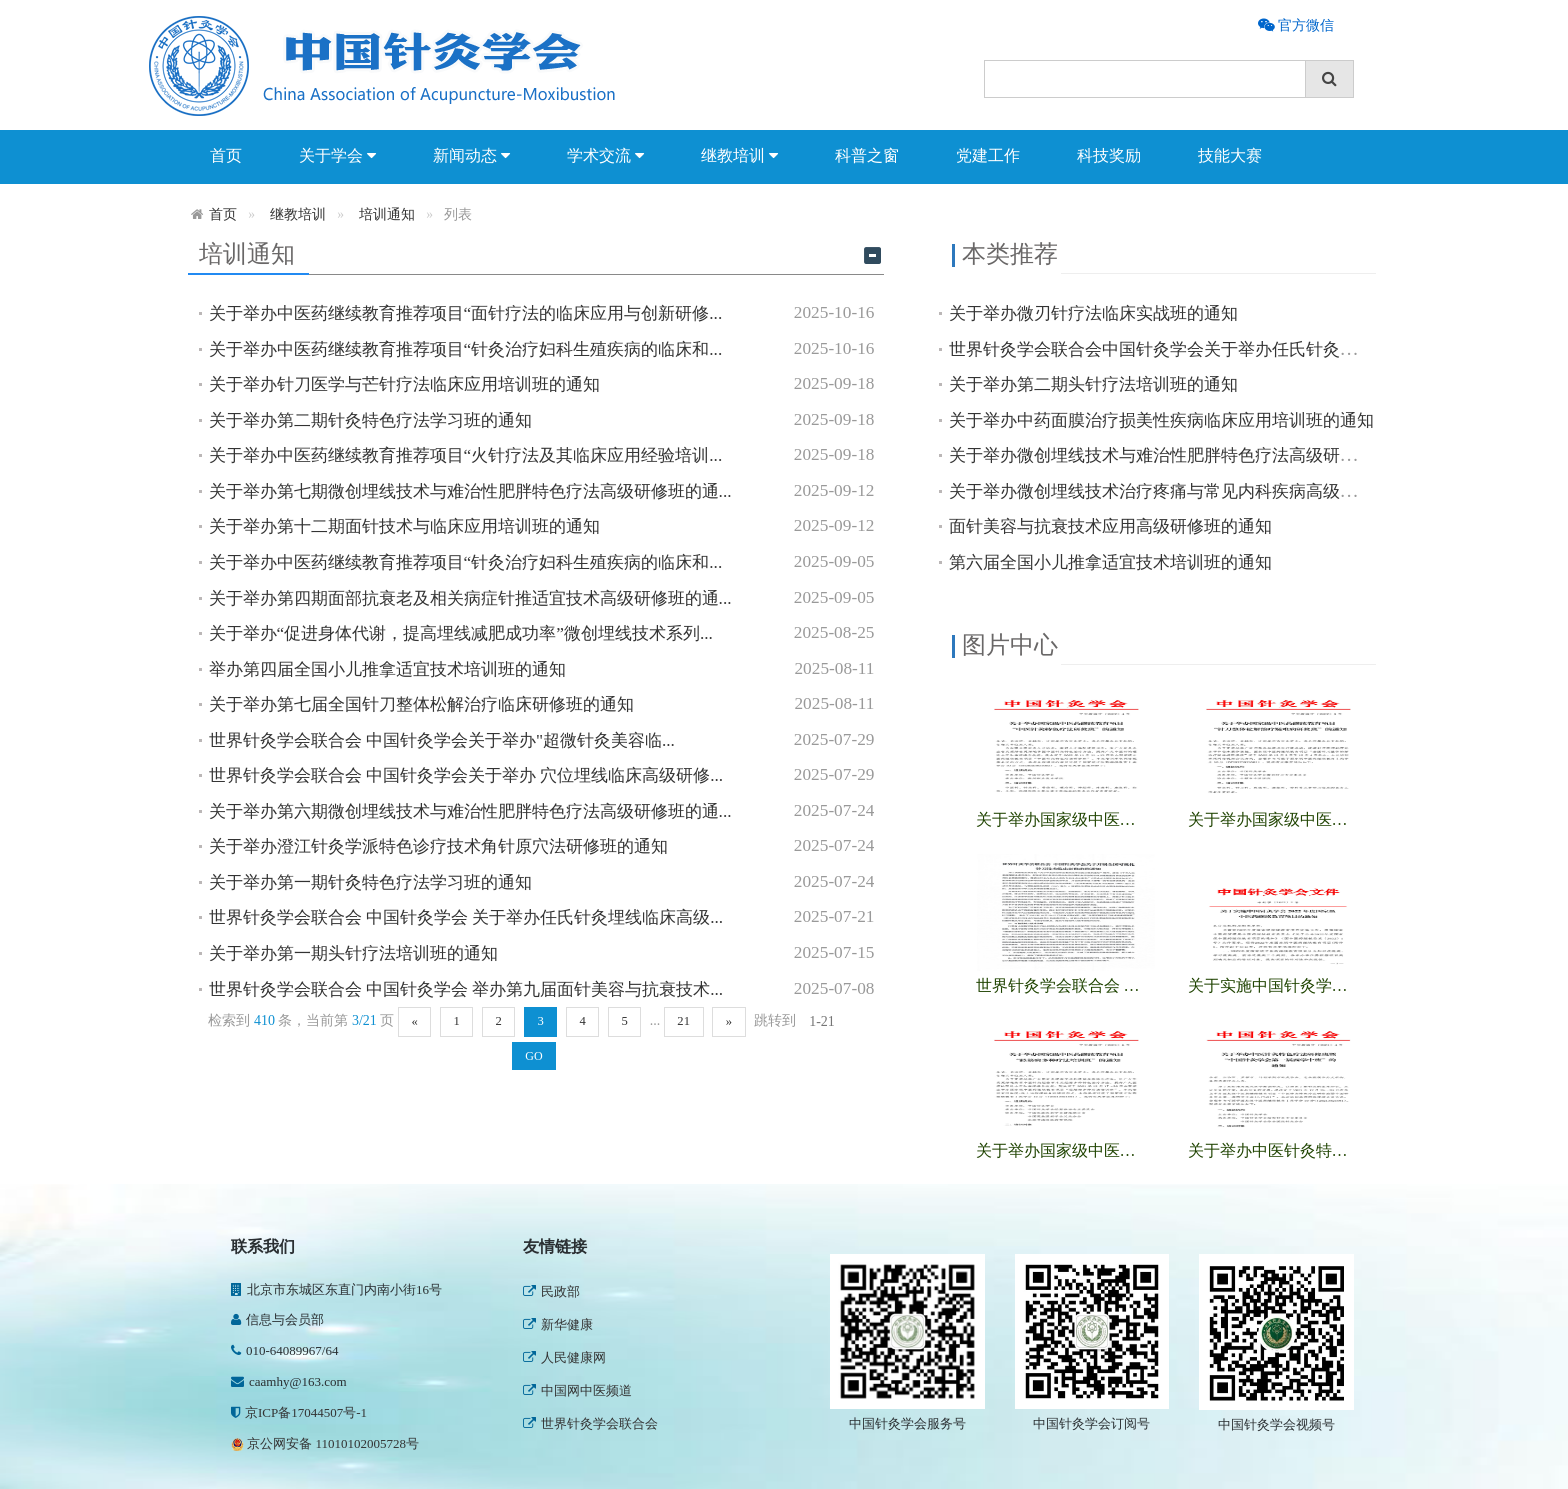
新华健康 (558, 1324)
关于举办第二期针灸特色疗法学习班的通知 (370, 420)
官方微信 (1304, 25)
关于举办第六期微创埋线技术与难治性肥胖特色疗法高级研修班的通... (470, 811)
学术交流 (605, 156)
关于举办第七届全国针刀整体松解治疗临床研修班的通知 (421, 704)
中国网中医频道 (577, 1390)
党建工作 (988, 155)
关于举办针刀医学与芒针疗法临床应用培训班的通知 (404, 384)
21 (683, 1021)
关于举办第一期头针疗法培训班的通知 (353, 953)
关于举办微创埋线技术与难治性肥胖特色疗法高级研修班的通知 (1187, 455)
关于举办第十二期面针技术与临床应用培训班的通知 (404, 526)
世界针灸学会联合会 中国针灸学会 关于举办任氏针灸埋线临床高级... (466, 917)
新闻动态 (471, 156)
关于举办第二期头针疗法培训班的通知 (1093, 384)
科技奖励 (1109, 155)
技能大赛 (1230, 155)
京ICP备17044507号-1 (299, 1412)
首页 (226, 155)
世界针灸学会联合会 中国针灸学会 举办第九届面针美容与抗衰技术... (466, 989)
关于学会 (337, 156)
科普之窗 (867, 155)
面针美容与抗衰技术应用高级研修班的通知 (1110, 526)
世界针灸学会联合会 (590, 1423)
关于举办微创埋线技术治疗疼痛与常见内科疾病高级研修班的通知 (1195, 491)
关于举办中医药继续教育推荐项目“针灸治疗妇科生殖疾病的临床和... (466, 349)
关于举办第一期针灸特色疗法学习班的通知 (370, 882)
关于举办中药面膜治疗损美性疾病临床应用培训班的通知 (1161, 420)
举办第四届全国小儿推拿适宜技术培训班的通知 (387, 669)
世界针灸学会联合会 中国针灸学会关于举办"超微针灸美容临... (442, 740)
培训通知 (387, 214)
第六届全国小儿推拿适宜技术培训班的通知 (1110, 562)
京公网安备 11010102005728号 (325, 1443)
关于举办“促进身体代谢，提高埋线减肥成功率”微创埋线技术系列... (461, 633)
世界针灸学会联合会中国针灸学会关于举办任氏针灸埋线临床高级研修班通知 (1238, 349)
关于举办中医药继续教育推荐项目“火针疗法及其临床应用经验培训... (466, 455)
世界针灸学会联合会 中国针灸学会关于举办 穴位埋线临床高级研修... (466, 775)
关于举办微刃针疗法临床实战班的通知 (1093, 313)
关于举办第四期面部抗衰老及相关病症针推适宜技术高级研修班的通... (470, 598)
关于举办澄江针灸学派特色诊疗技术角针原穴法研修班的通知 (438, 846)
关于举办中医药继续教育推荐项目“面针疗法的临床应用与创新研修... (466, 313)
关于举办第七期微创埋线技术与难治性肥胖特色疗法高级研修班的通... (470, 491)
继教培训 (739, 156)
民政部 (551, 1291)
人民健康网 (564, 1357)
